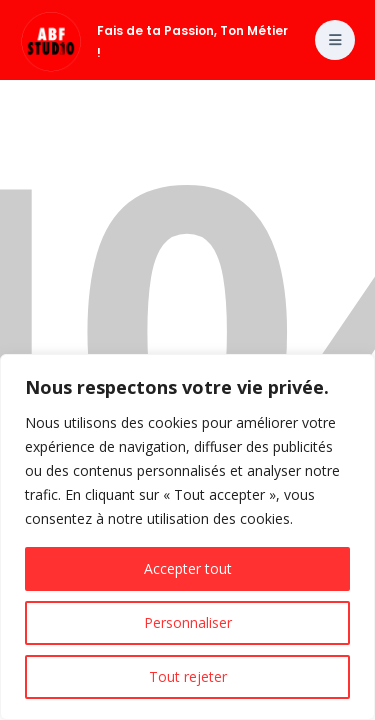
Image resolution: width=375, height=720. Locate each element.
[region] (187, 537)
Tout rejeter (188, 676)
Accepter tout (188, 568)
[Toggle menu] (335, 40)
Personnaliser (188, 622)
